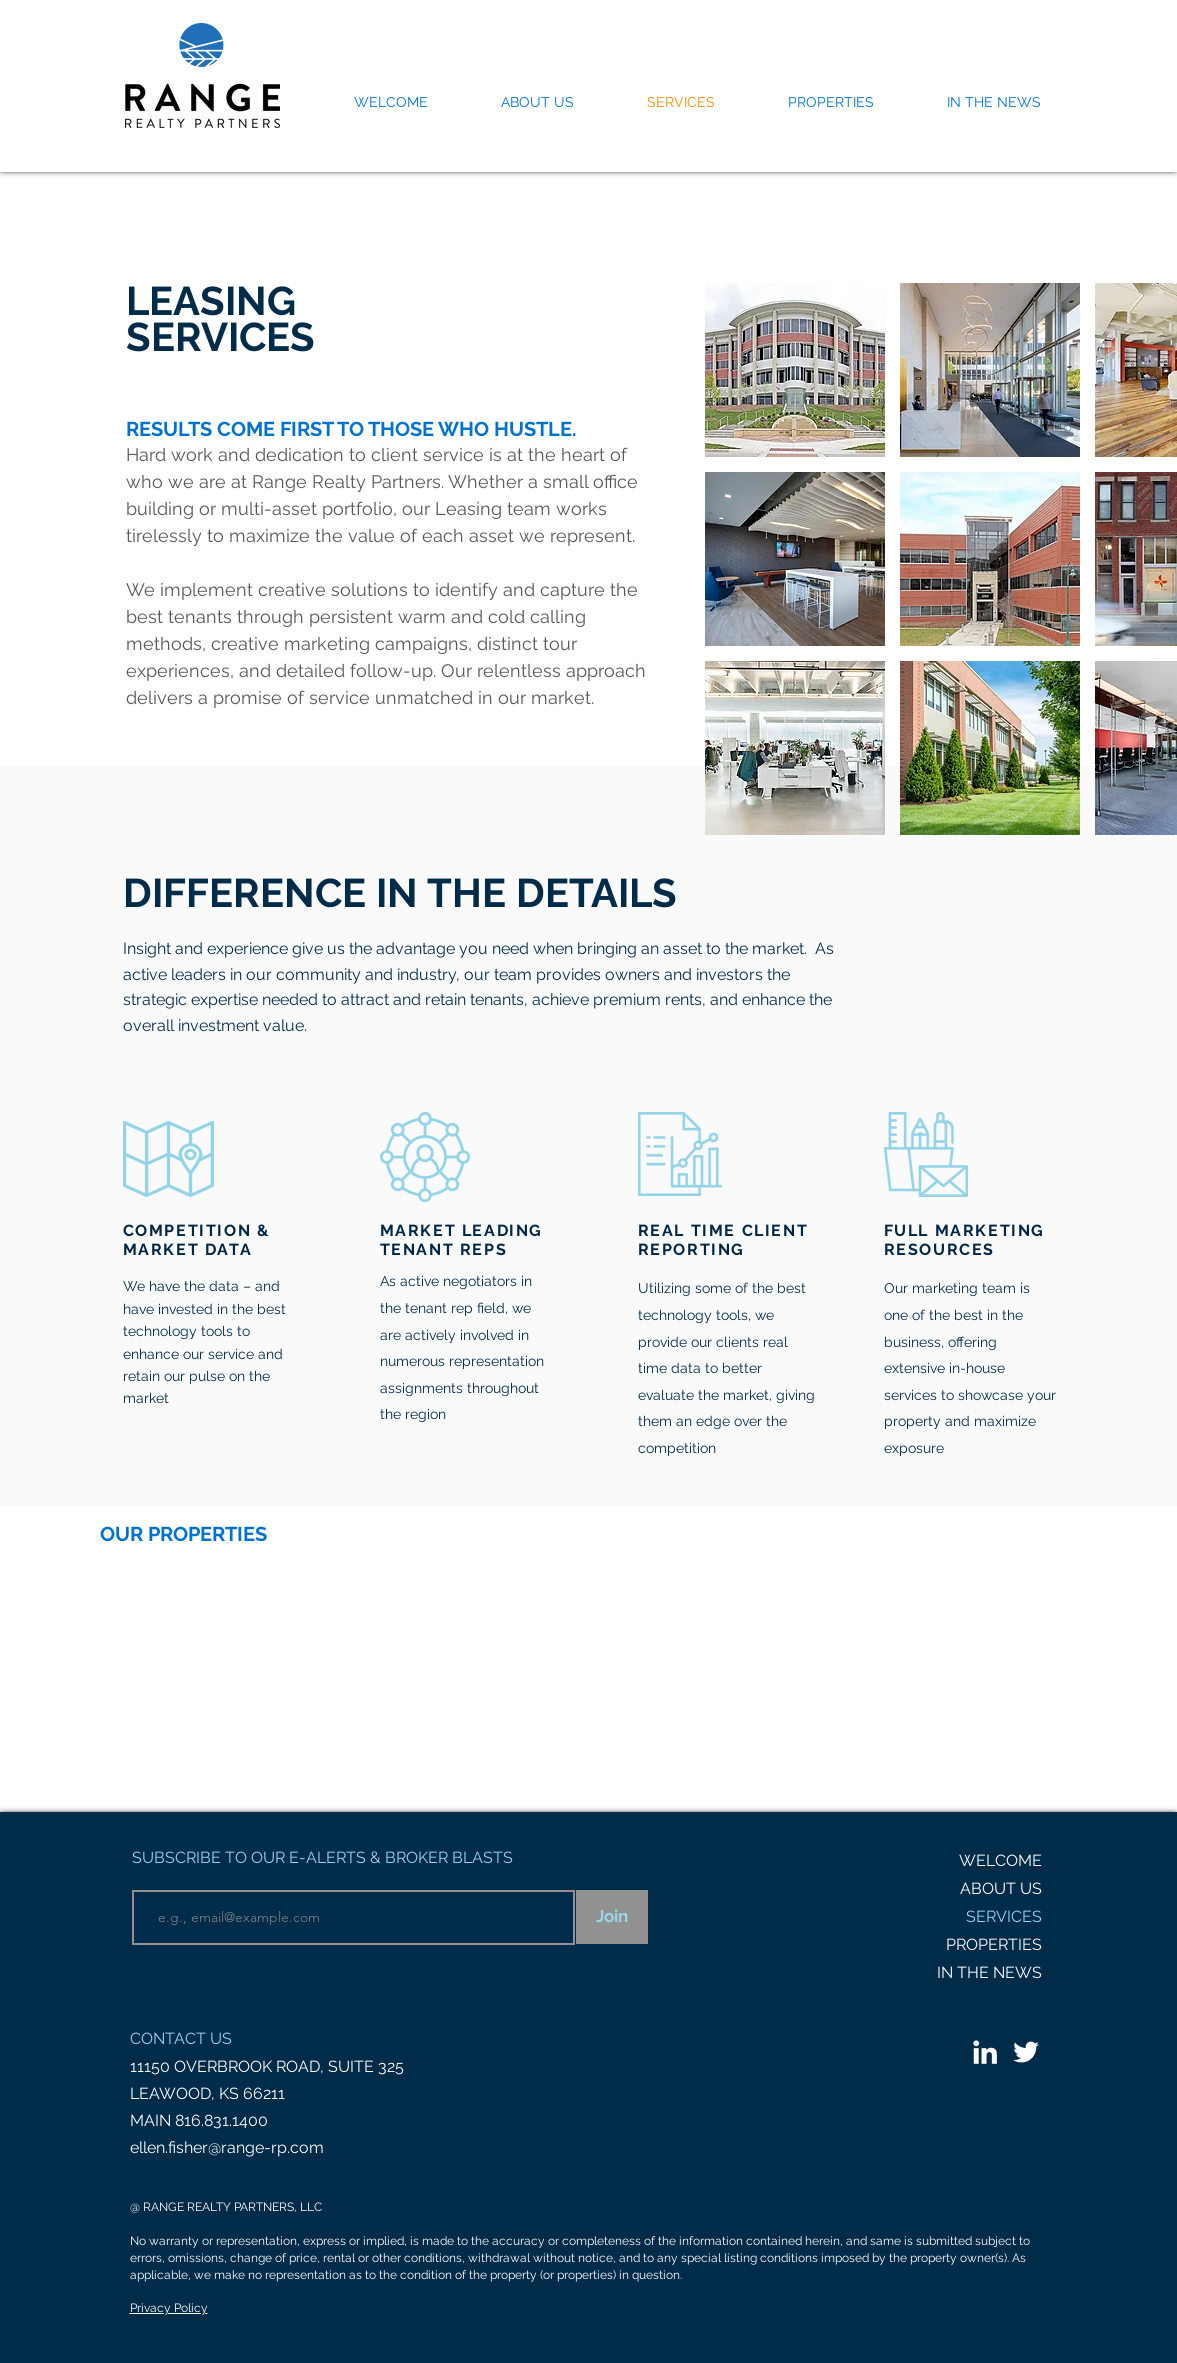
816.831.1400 (221, 2120)
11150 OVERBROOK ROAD (225, 2066)
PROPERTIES (994, 1944)
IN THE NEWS (989, 1972)
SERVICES (1004, 1916)
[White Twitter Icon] (1026, 2052)
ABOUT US (1001, 1888)
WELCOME (1000, 1860)
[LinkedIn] (985, 2052)
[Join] (612, 1917)
